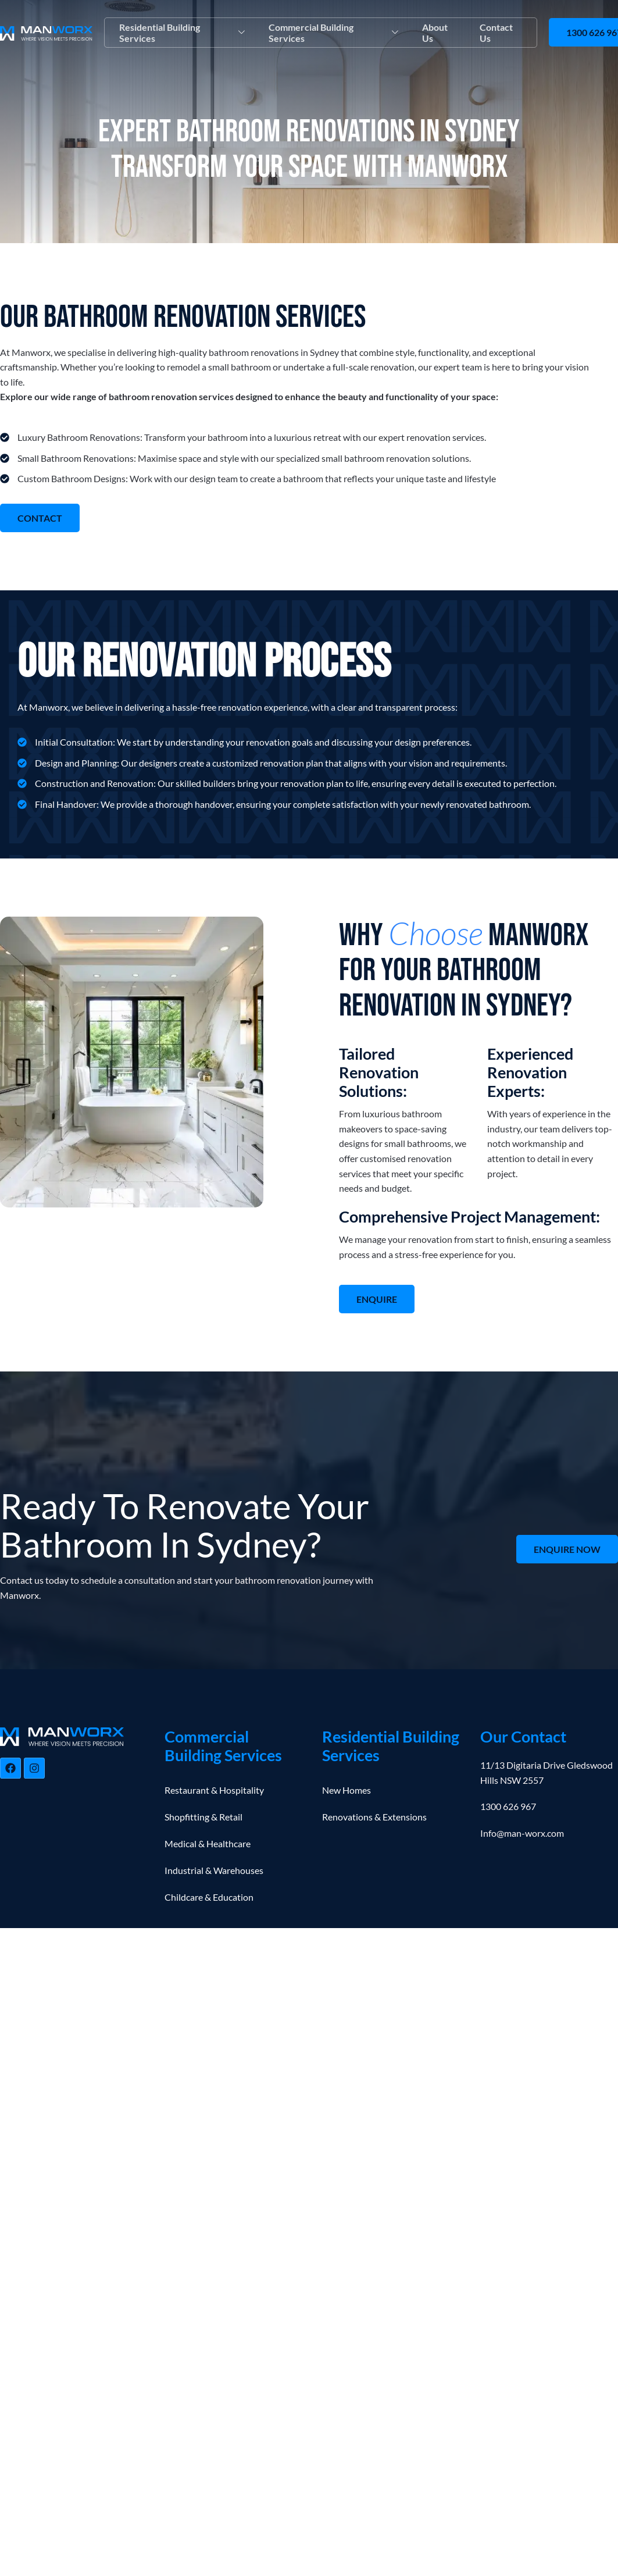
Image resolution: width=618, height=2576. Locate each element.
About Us (433, 33)
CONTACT (39, 517)
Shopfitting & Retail (203, 1817)
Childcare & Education (209, 1897)
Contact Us (495, 33)
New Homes (346, 1790)
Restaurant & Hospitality (214, 1790)
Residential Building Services (182, 33)
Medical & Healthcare (208, 1844)
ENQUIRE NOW (567, 1550)
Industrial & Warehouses (214, 1870)
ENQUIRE (376, 1299)
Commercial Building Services (332, 33)
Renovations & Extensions (374, 1817)
